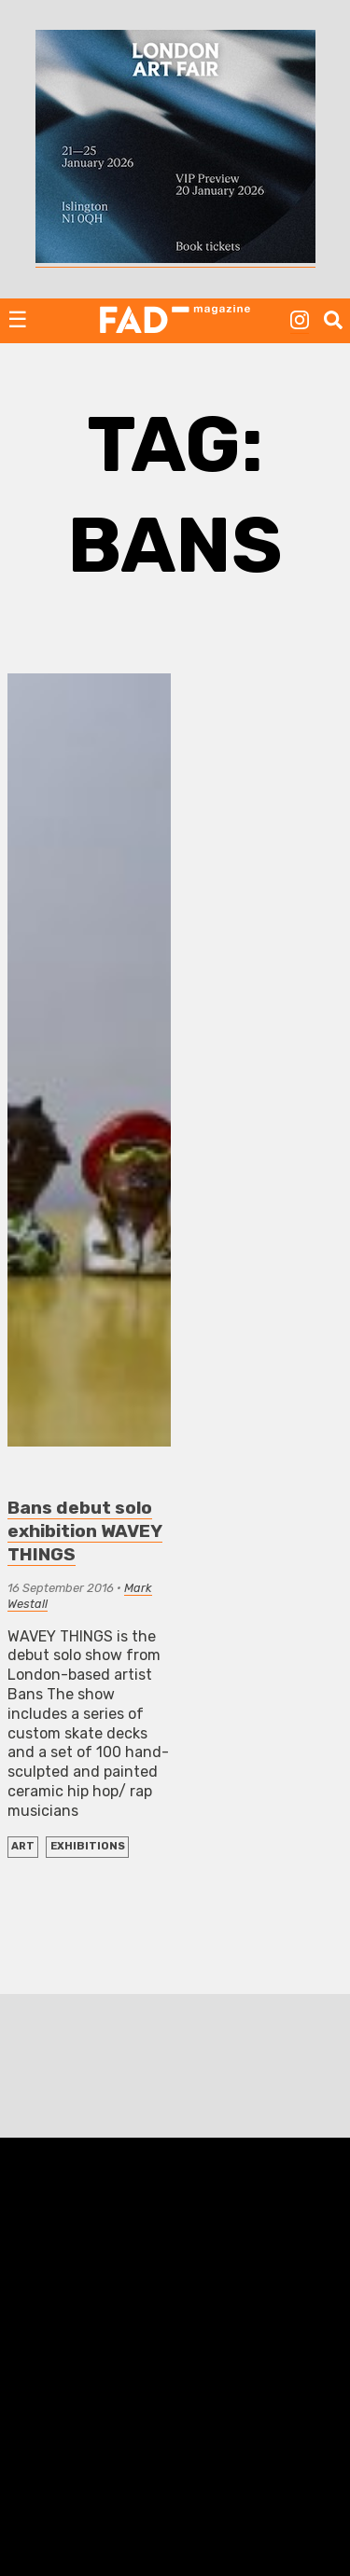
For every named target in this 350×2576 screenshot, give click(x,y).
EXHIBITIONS (87, 1846)
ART (23, 1846)
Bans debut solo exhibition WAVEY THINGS (84, 1531)
